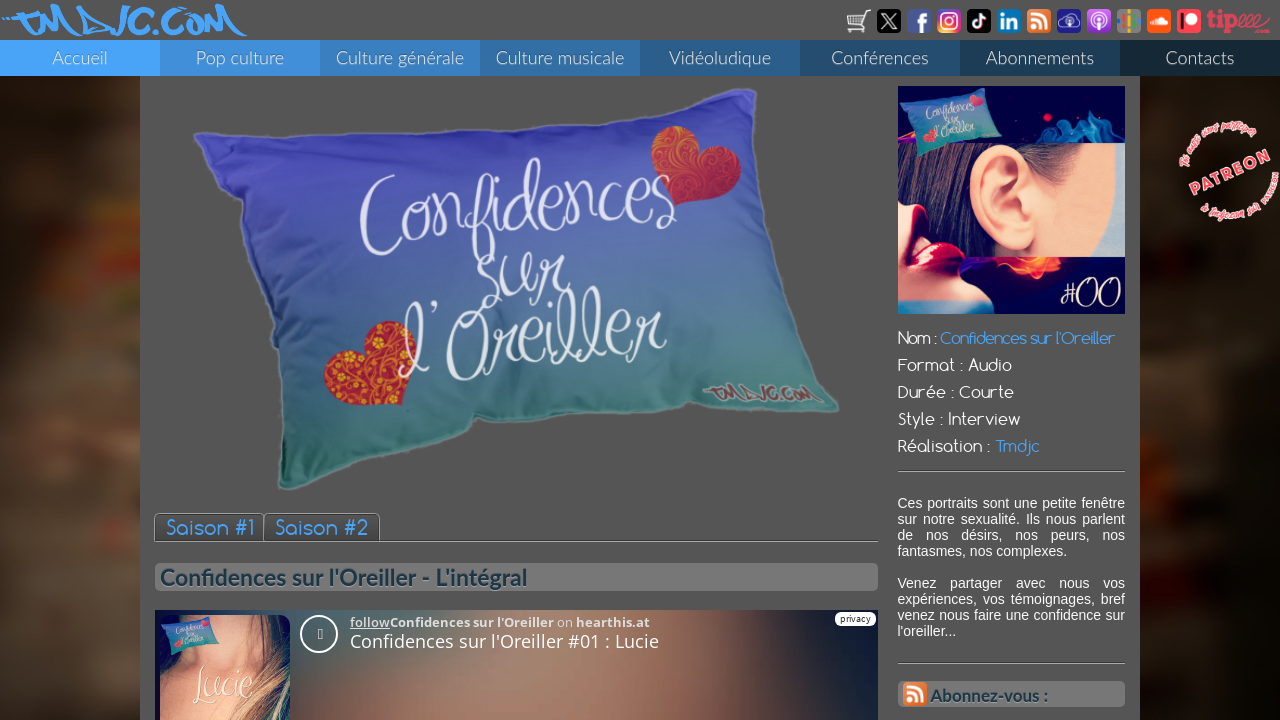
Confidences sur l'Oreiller (1027, 338)
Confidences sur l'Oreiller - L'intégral (343, 577)
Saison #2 (321, 527)
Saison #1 (209, 527)
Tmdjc (1017, 446)
